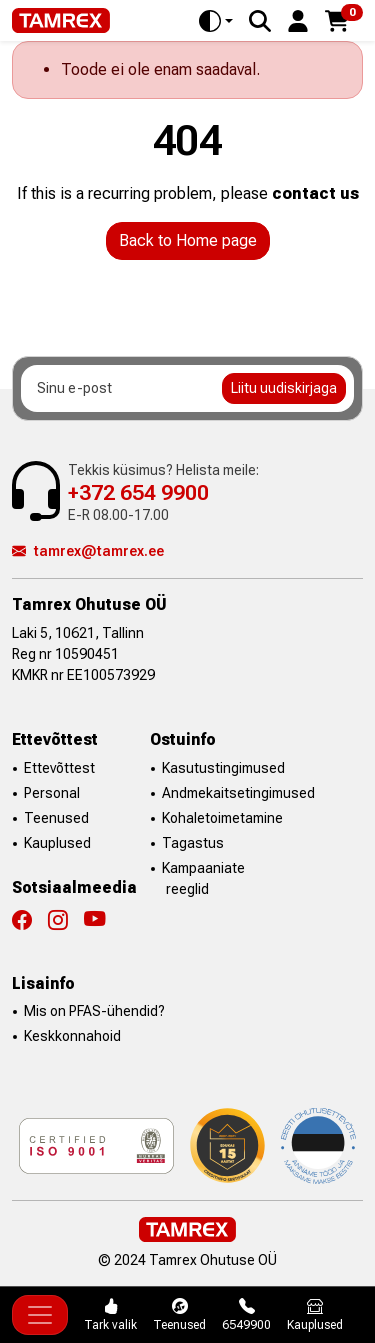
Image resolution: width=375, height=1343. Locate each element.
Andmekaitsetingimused (238, 793)
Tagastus (193, 843)
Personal (52, 793)
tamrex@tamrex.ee (88, 551)
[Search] (260, 21)
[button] (298, 19)
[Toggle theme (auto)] (216, 21)
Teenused (56, 818)
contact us (315, 193)
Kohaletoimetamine (222, 818)
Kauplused (57, 843)
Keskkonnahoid (72, 1036)
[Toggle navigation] (40, 1315)
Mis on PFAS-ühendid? (94, 1011)
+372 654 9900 (138, 492)
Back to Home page (188, 240)
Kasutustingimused (223, 768)
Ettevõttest (59, 768)
